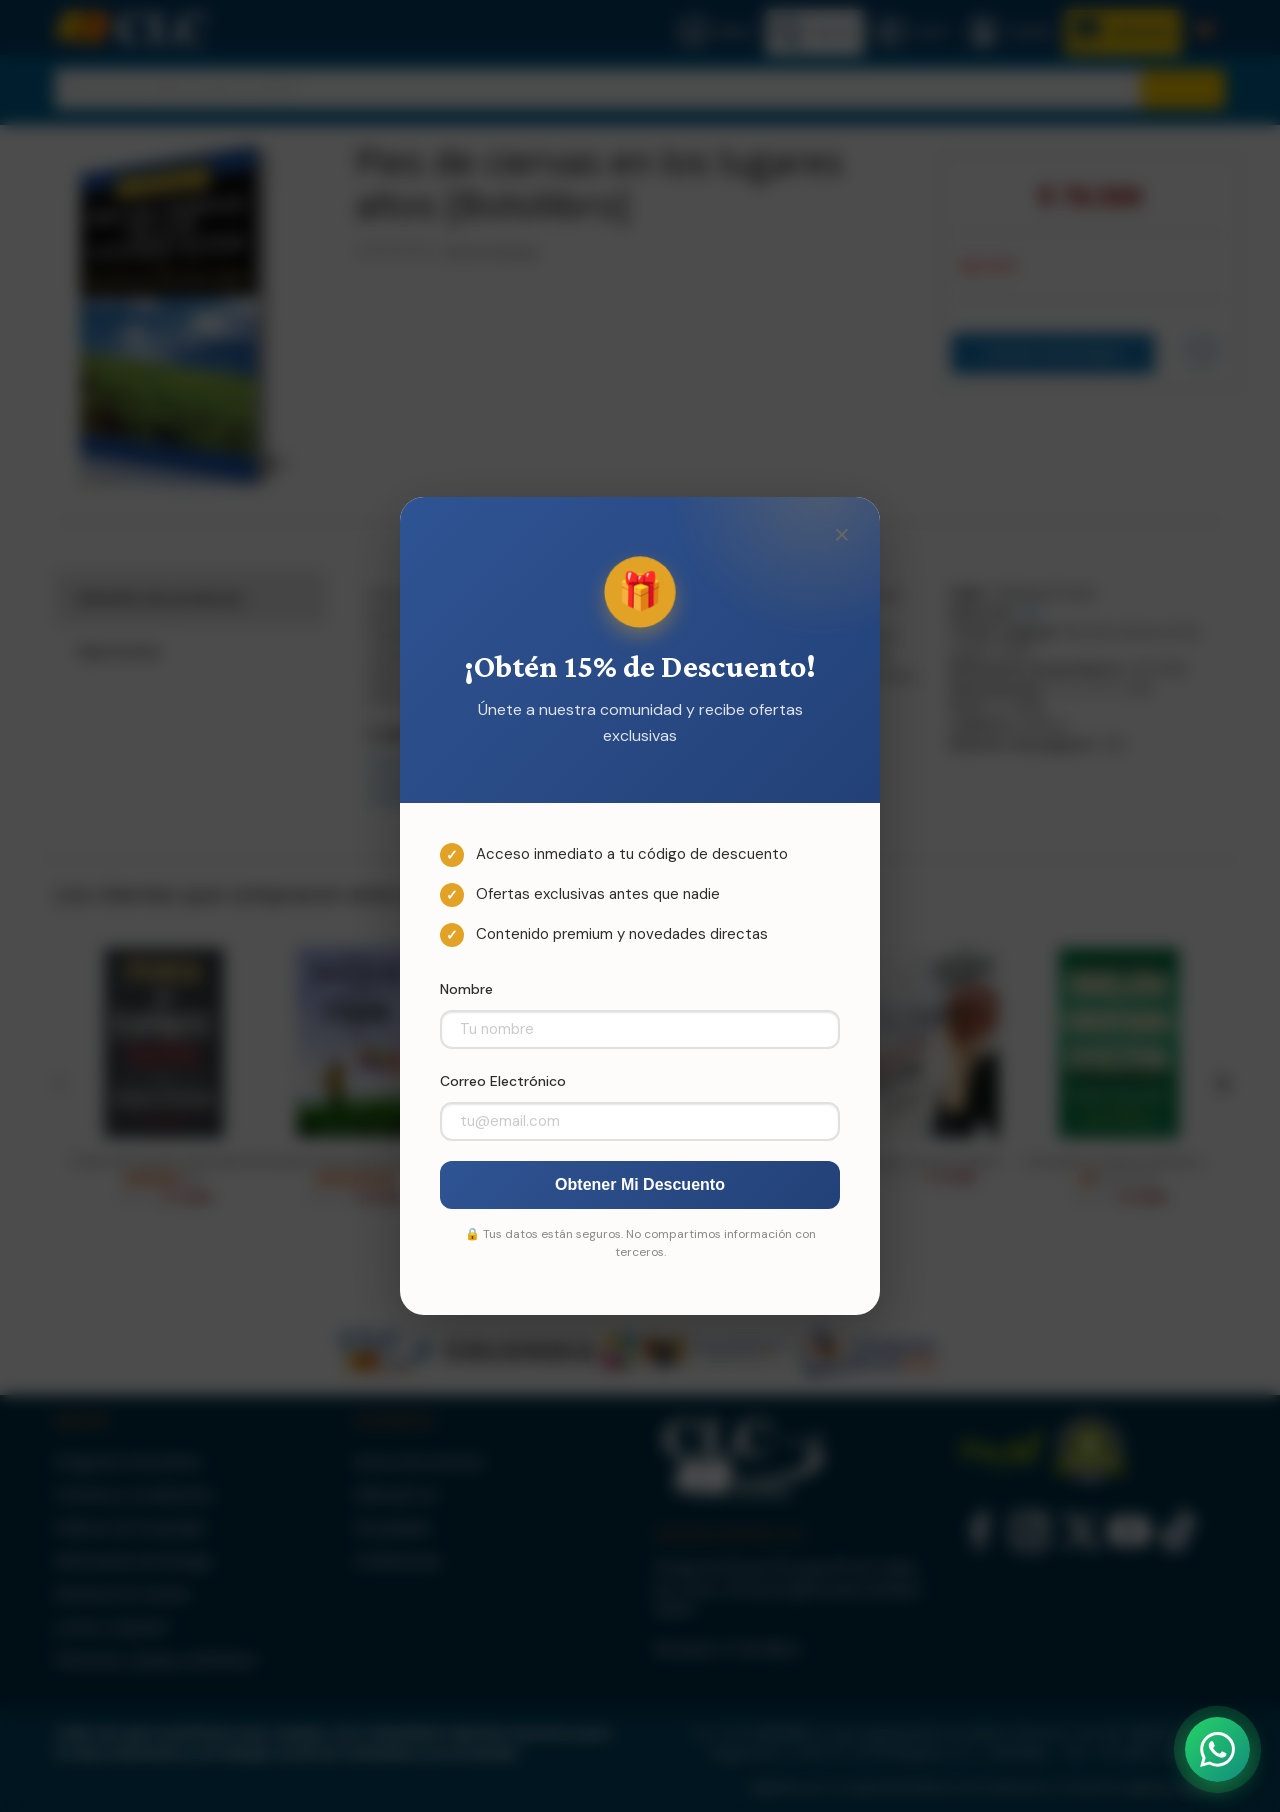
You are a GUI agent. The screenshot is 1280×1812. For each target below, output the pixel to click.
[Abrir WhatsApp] (1217, 1749)
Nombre (466, 989)
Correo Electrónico (503, 1081)
